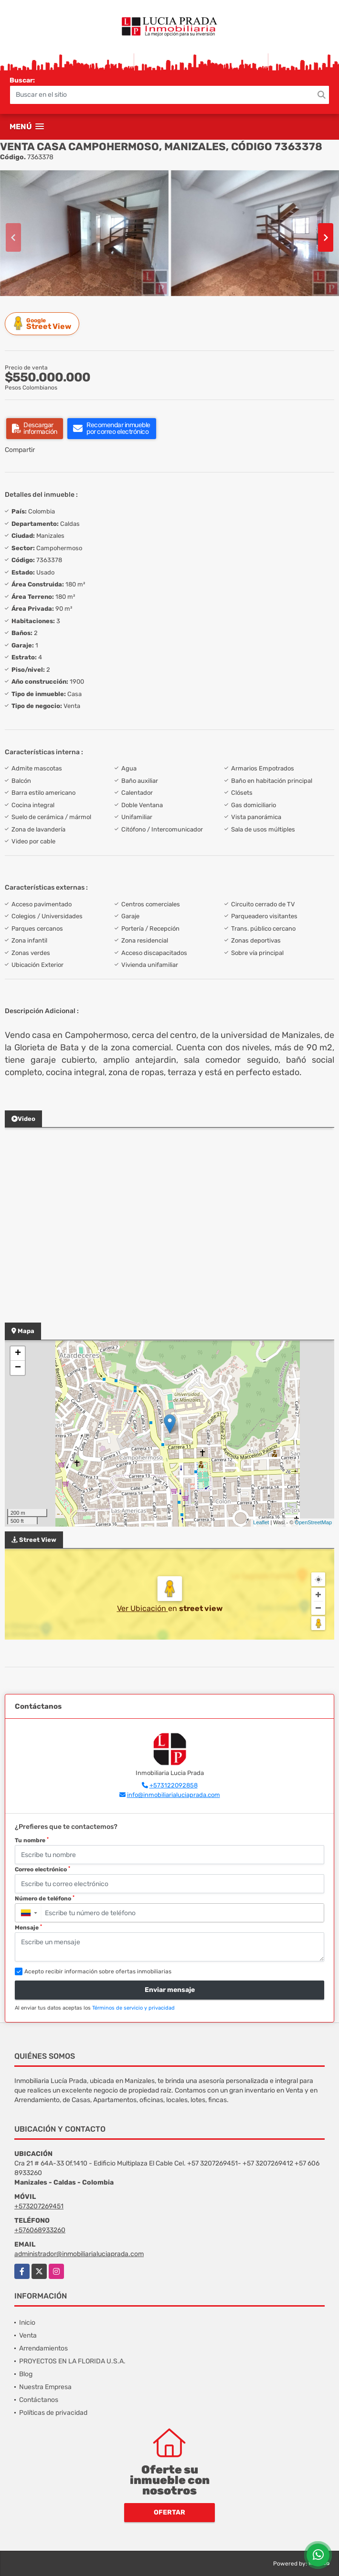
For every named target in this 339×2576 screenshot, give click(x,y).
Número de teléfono (44, 1898)
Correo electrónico (42, 1869)
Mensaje (28, 1927)
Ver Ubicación (142, 1608)
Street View (43, 323)
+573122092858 (173, 1785)
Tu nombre (32, 1840)
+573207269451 (39, 2206)
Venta (28, 2335)
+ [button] (18, 1353)
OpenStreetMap (313, 1522)
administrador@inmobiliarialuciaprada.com (79, 2254)
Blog (25, 2374)
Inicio (27, 2323)
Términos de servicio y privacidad (133, 2008)
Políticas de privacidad (53, 2413)
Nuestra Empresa (45, 2387)
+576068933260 (39, 2230)
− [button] (18, 1368)
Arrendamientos (43, 2348)
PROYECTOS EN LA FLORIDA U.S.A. (72, 2361)
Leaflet (261, 1522)
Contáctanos (38, 2400)
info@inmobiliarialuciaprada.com (173, 1794)
